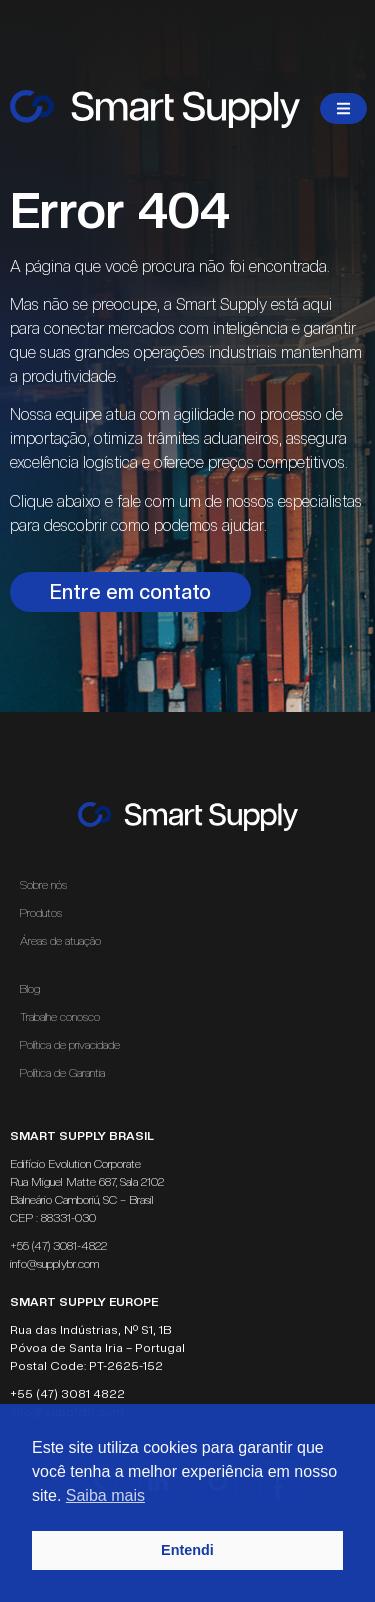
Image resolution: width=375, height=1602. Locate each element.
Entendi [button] (187, 1550)
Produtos (41, 913)
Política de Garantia (62, 1073)
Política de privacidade (70, 1045)
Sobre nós (43, 885)
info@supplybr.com (54, 1264)
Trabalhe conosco (60, 1017)
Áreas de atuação (65, 941)
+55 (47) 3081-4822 (58, 1246)
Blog (30, 989)
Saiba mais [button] (105, 1495)
